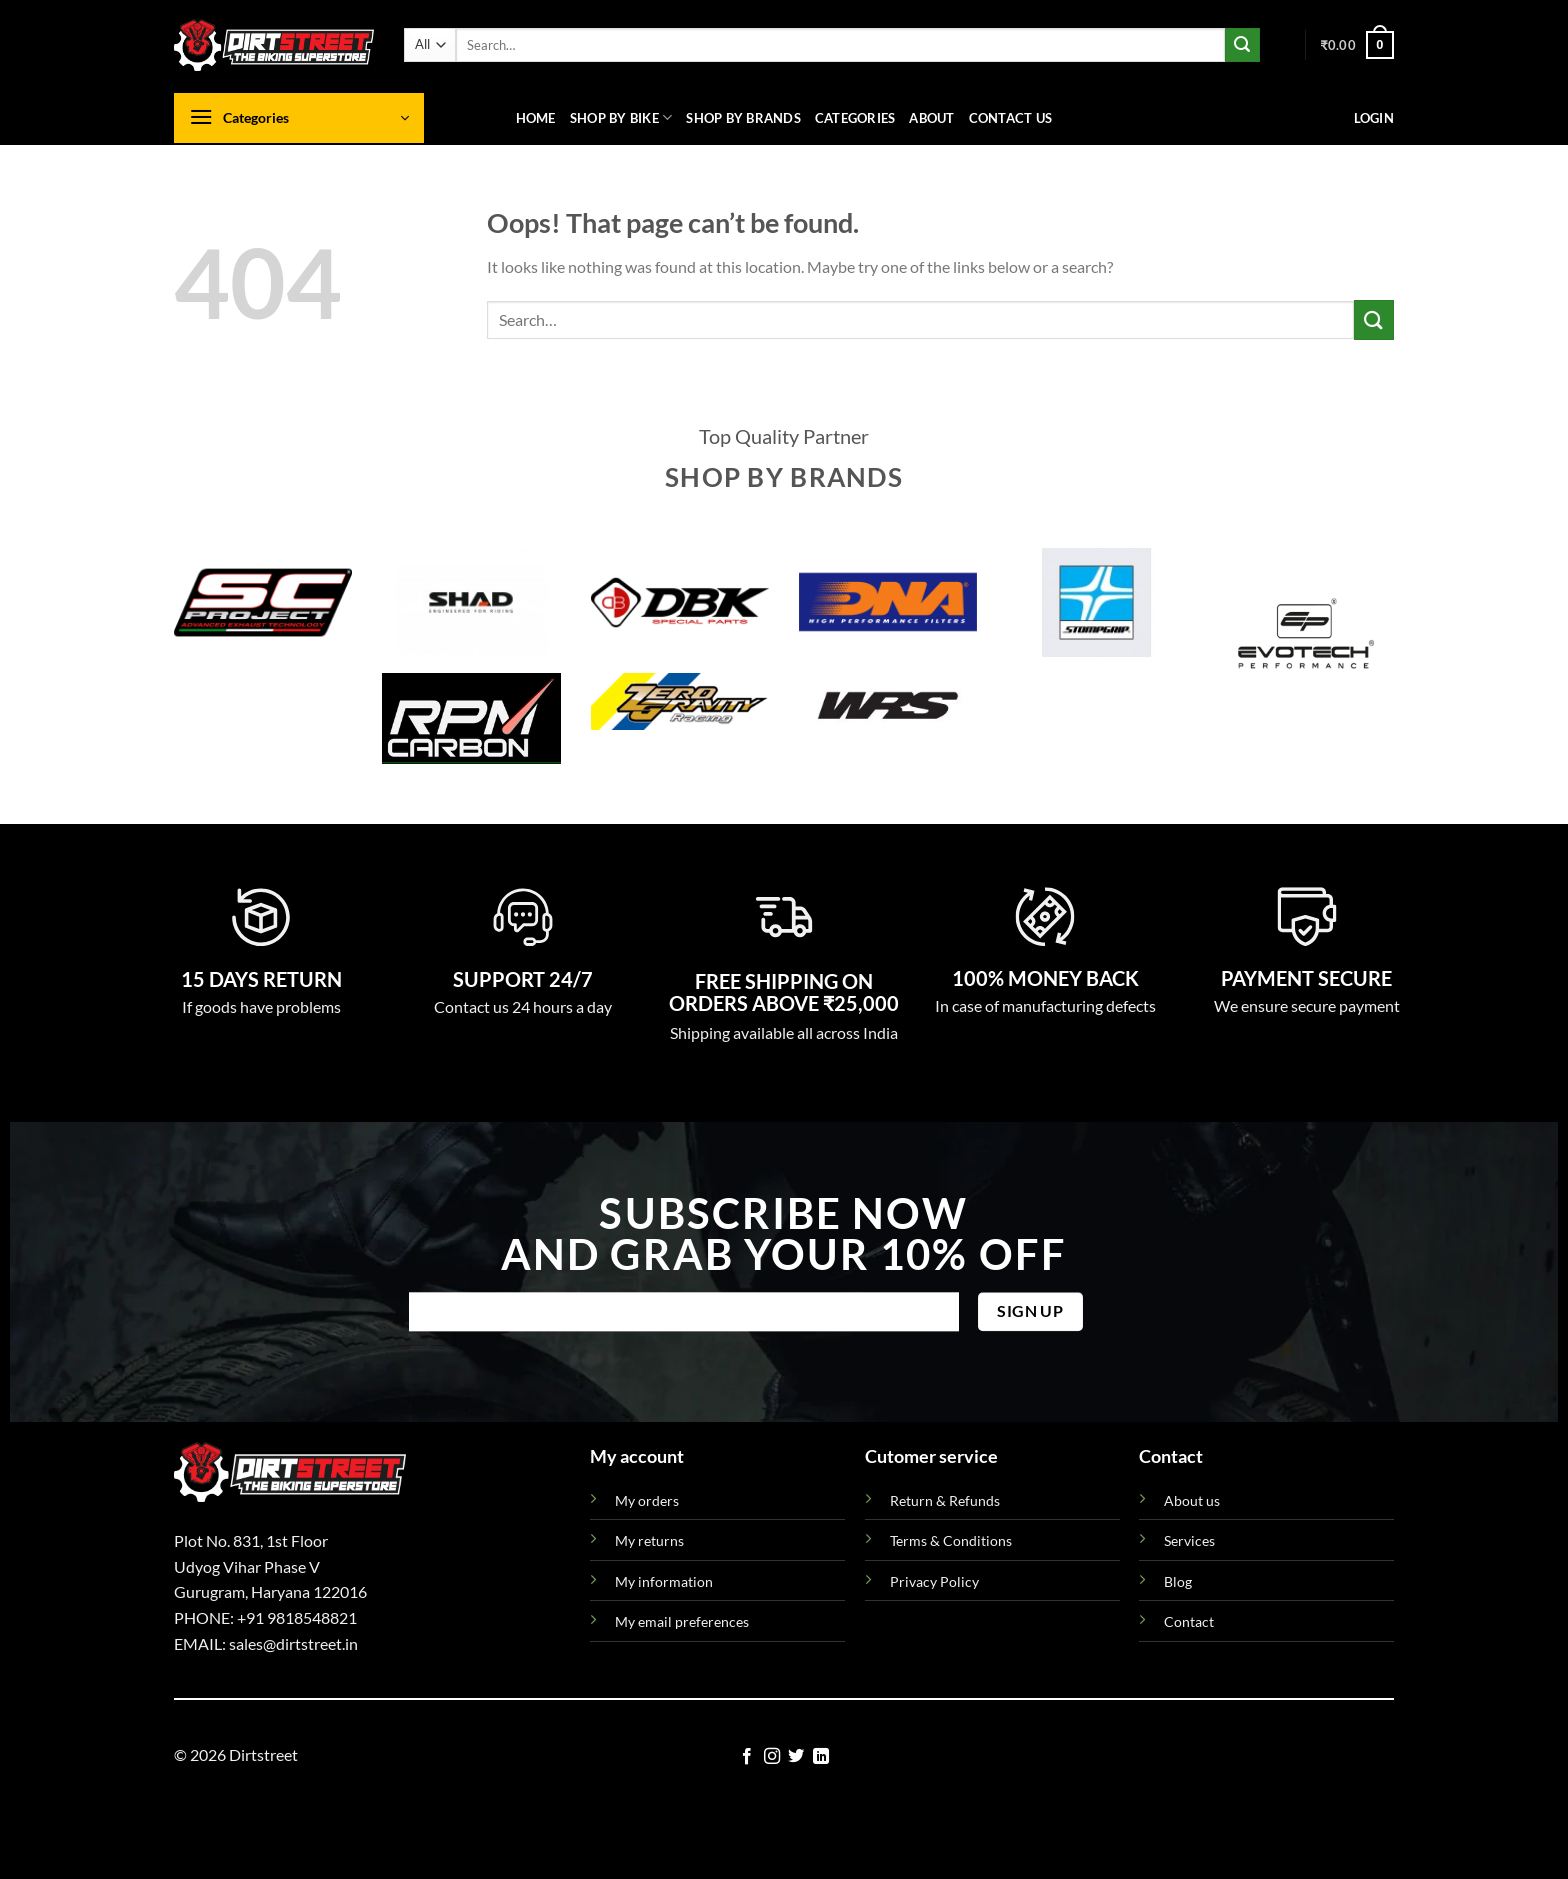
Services (1189, 1540)
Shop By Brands (743, 118)
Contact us (1011, 118)
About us (1192, 1500)
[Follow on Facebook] (747, 1757)
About (931, 118)
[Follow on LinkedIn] (821, 1757)
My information (664, 1581)
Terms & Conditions (951, 1540)
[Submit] (1242, 45)
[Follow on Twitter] (796, 1757)
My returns (649, 1540)
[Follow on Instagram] (772, 1757)
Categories (855, 118)
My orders (647, 1500)
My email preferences (682, 1621)
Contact (1189, 1621)
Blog (1178, 1581)
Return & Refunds (945, 1500)
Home (536, 118)
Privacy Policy (934, 1581)
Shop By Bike (621, 117)
